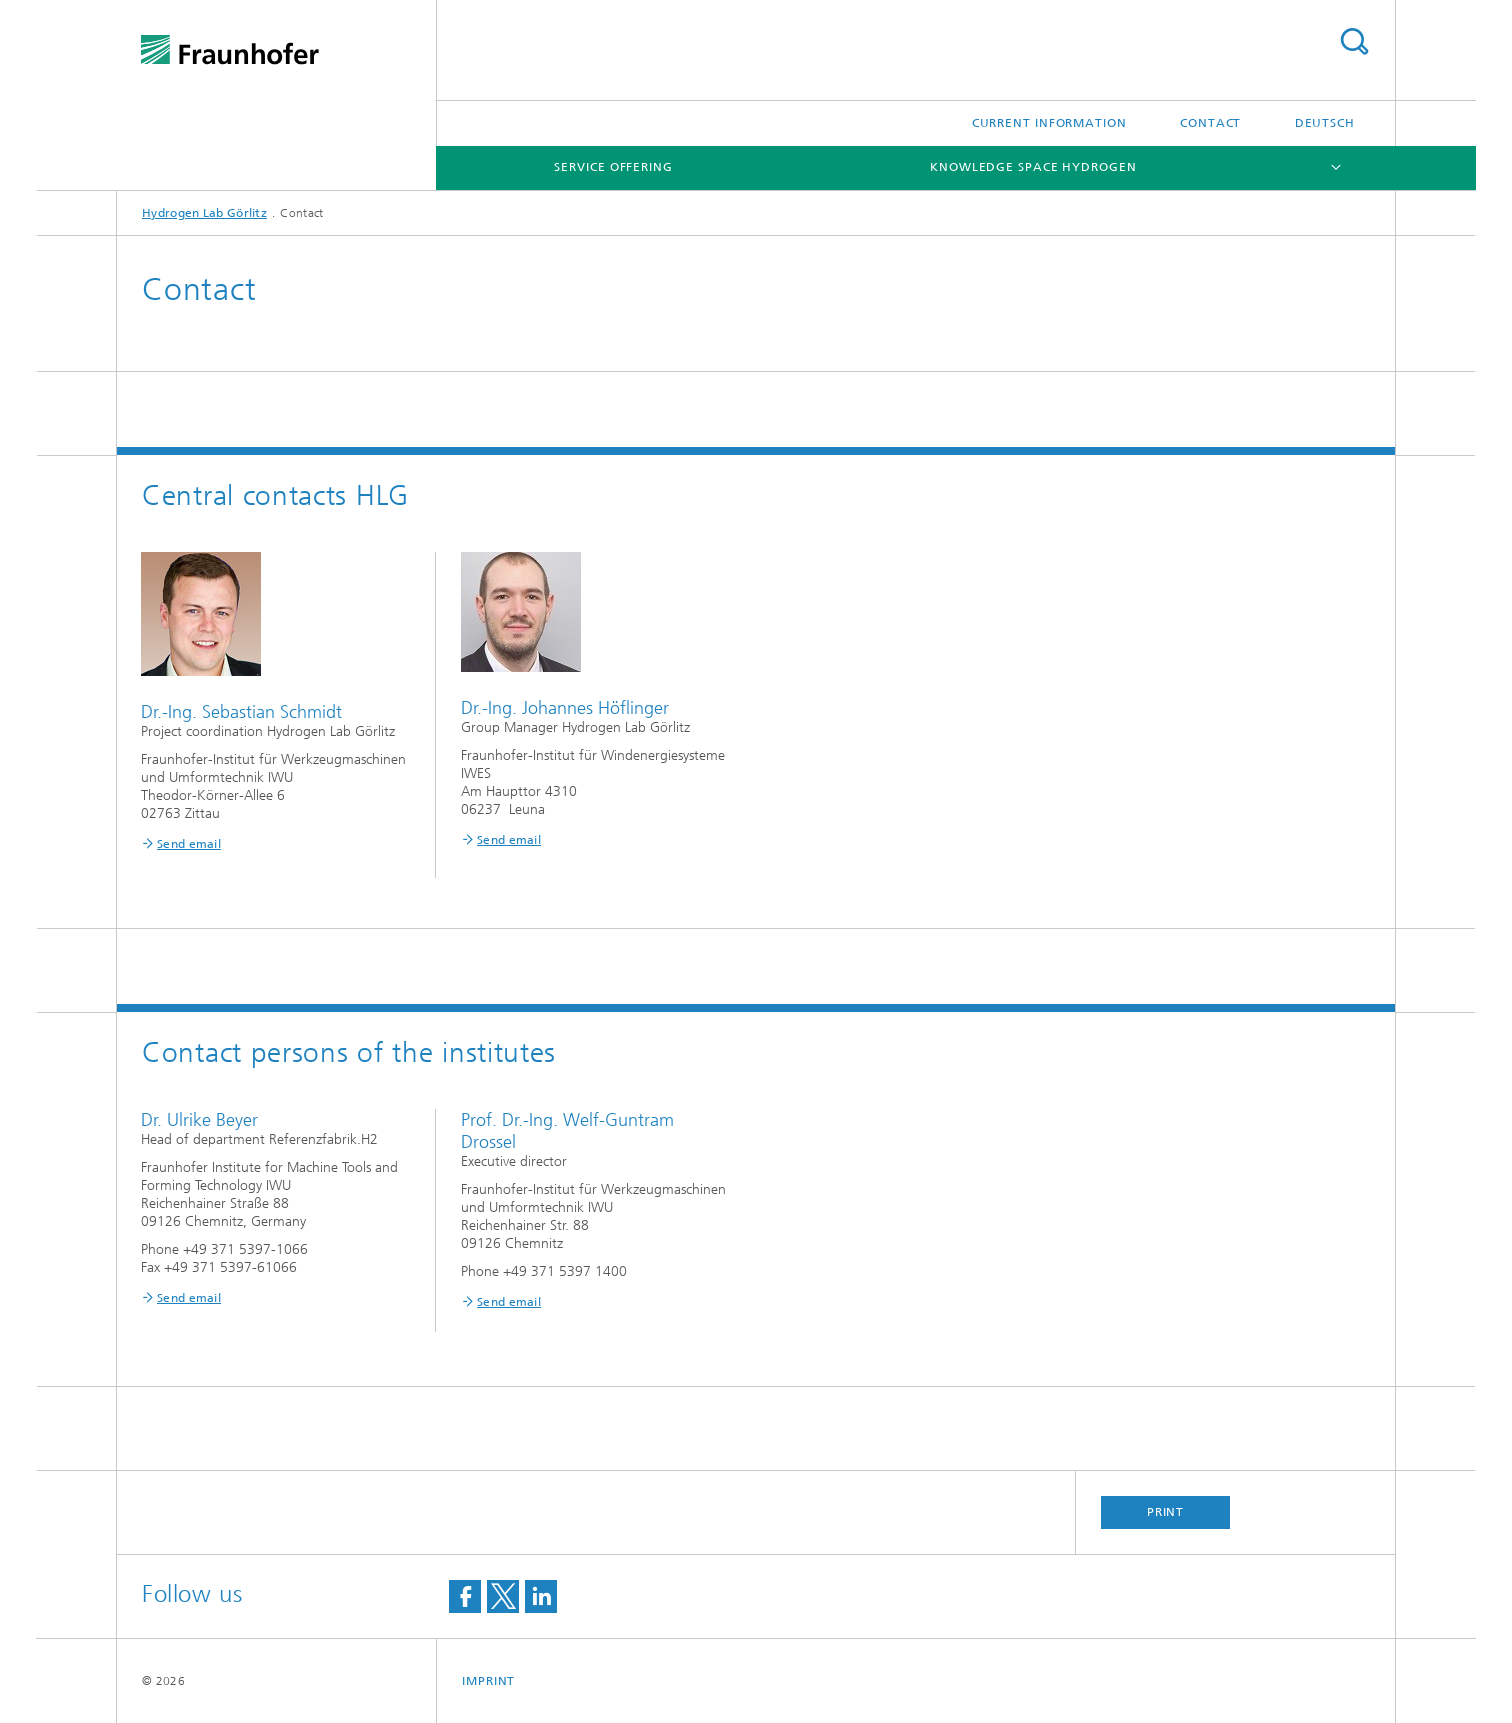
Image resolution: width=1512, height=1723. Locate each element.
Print (1166, 1512)
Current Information (1049, 123)
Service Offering (613, 167)
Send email (189, 844)
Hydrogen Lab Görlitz (204, 213)
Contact (1210, 123)
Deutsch (1325, 123)
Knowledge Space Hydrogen (1033, 167)
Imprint (488, 1681)
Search (1354, 41)
